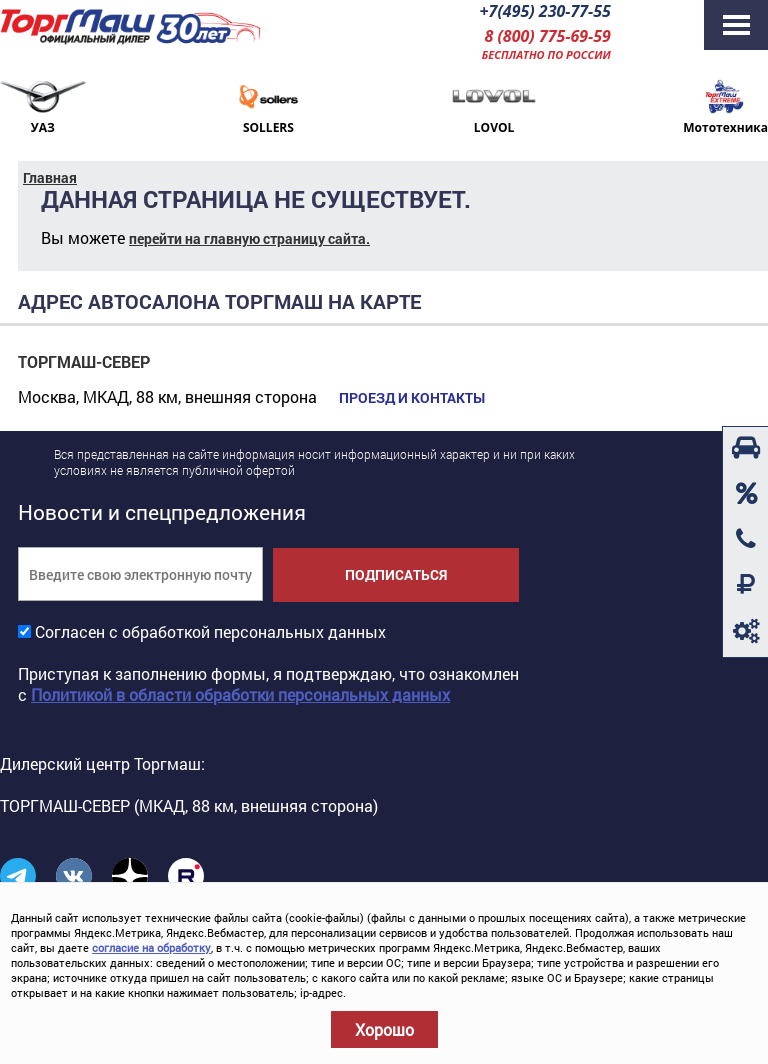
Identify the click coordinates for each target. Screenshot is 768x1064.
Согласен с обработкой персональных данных (210, 631)
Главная (50, 177)
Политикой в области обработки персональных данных (240, 694)
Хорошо (384, 1029)
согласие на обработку (151, 947)
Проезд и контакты (412, 398)
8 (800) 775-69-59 (547, 36)
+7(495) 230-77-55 (544, 11)
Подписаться (396, 574)
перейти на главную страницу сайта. (249, 238)
